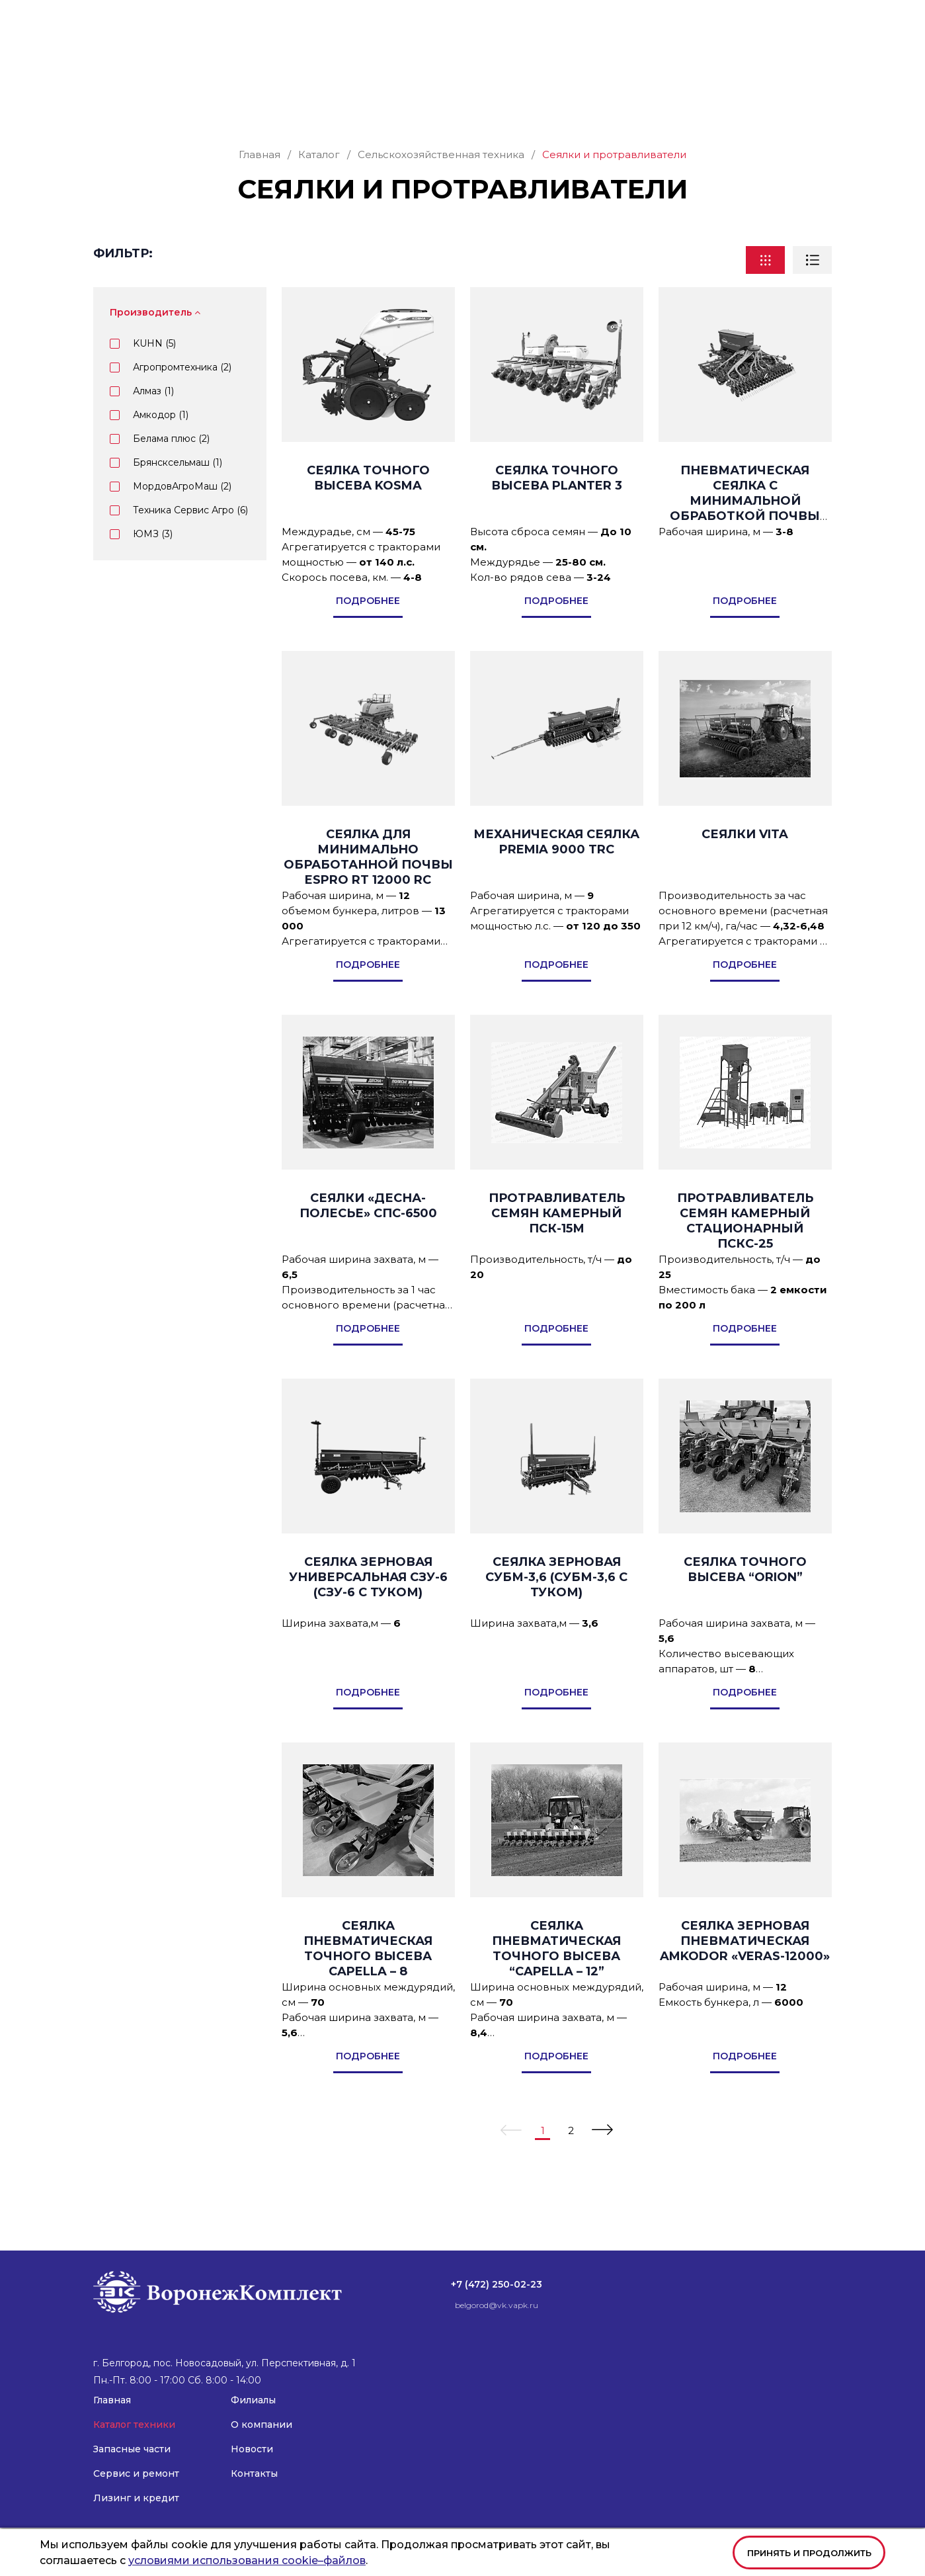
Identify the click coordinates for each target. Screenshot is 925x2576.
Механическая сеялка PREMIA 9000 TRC (556, 869)
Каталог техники (188, 104)
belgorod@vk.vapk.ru (621, 20)
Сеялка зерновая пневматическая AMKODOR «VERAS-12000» (745, 1968)
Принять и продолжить (809, 2553)
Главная (112, 104)
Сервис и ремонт (403, 104)
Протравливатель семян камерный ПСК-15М (557, 1241)
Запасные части (295, 104)
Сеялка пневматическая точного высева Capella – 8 (367, 1976)
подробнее (368, 628)
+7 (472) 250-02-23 (500, 20)
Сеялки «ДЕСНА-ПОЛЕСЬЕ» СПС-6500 (368, 1233)
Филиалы (598, 104)
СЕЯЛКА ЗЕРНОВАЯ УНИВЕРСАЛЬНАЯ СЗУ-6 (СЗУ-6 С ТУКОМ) (368, 1604)
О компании (668, 104)
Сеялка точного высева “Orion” (745, 1597)
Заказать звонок (774, 60)
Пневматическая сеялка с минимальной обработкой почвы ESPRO (745, 528)
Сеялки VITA (745, 862)
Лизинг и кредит (516, 104)
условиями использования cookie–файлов (247, 2560)
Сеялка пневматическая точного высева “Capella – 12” (556, 1976)
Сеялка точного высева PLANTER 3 (556, 506)
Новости (747, 104)
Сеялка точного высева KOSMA (368, 506)
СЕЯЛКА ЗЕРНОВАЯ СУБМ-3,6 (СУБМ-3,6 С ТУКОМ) (556, 1604)
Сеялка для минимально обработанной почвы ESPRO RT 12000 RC (368, 885)
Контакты (808, 104)
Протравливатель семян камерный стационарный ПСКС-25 (745, 1249)
